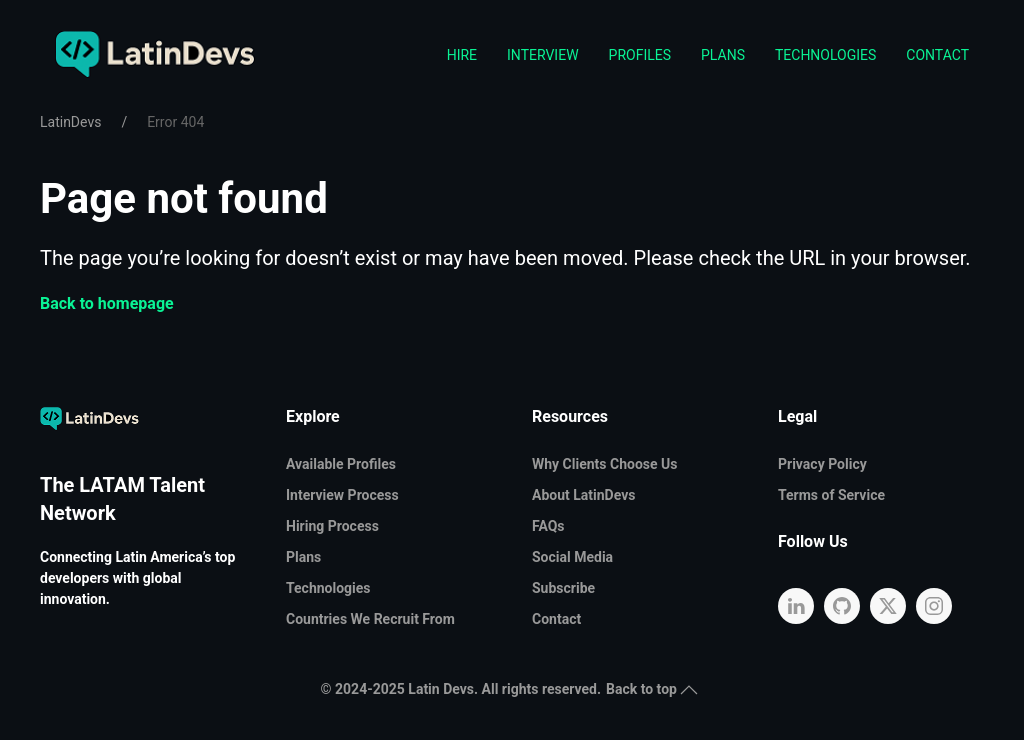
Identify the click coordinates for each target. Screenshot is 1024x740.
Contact (937, 55)
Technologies (825, 55)
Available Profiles (341, 464)
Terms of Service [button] (831, 495)
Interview (543, 55)
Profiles (640, 55)
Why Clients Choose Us (604, 464)
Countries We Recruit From (370, 619)
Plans (723, 55)
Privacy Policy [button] (822, 464)
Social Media (572, 557)
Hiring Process (332, 526)
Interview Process (342, 495)
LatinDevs (70, 122)
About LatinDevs (583, 495)
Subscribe (563, 588)
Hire (462, 55)
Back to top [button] (652, 689)
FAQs (548, 526)
